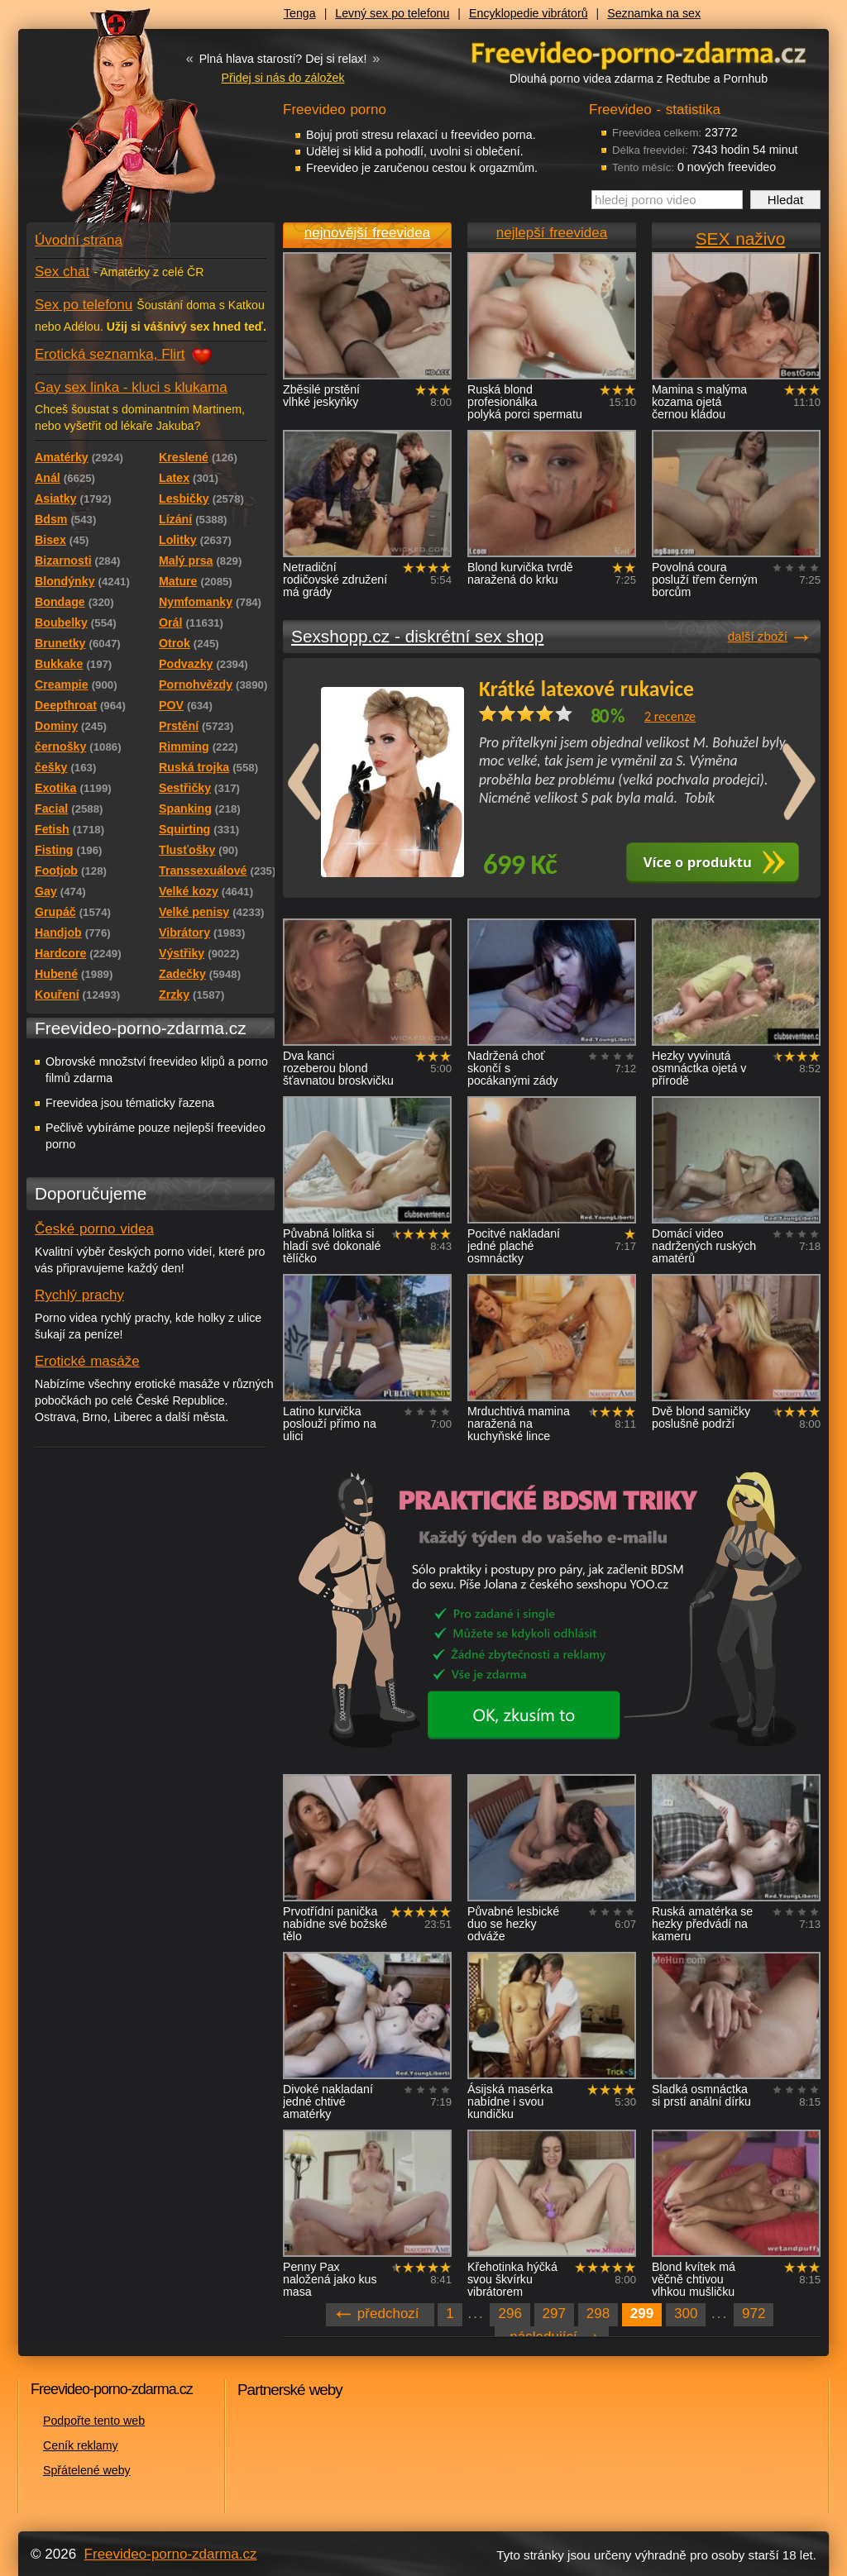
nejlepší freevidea (551, 233)
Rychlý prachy (79, 1295)
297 (554, 2313)
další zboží (757, 636)
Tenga (300, 13)
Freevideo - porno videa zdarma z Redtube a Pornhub (117, 124)
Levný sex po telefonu (392, 13)
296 (509, 2313)
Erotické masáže (87, 1361)
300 (685, 2313)
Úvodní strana (78, 240)
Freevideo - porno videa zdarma (638, 52)
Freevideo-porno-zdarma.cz (170, 2554)
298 (598, 2313)
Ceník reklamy (80, 2445)
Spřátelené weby (87, 2470)
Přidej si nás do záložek (282, 77)
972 (753, 2313)
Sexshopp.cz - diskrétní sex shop (417, 636)
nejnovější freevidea (367, 233)
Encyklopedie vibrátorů (528, 13)
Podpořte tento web (94, 2420)
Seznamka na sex (654, 13)
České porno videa (94, 1229)
